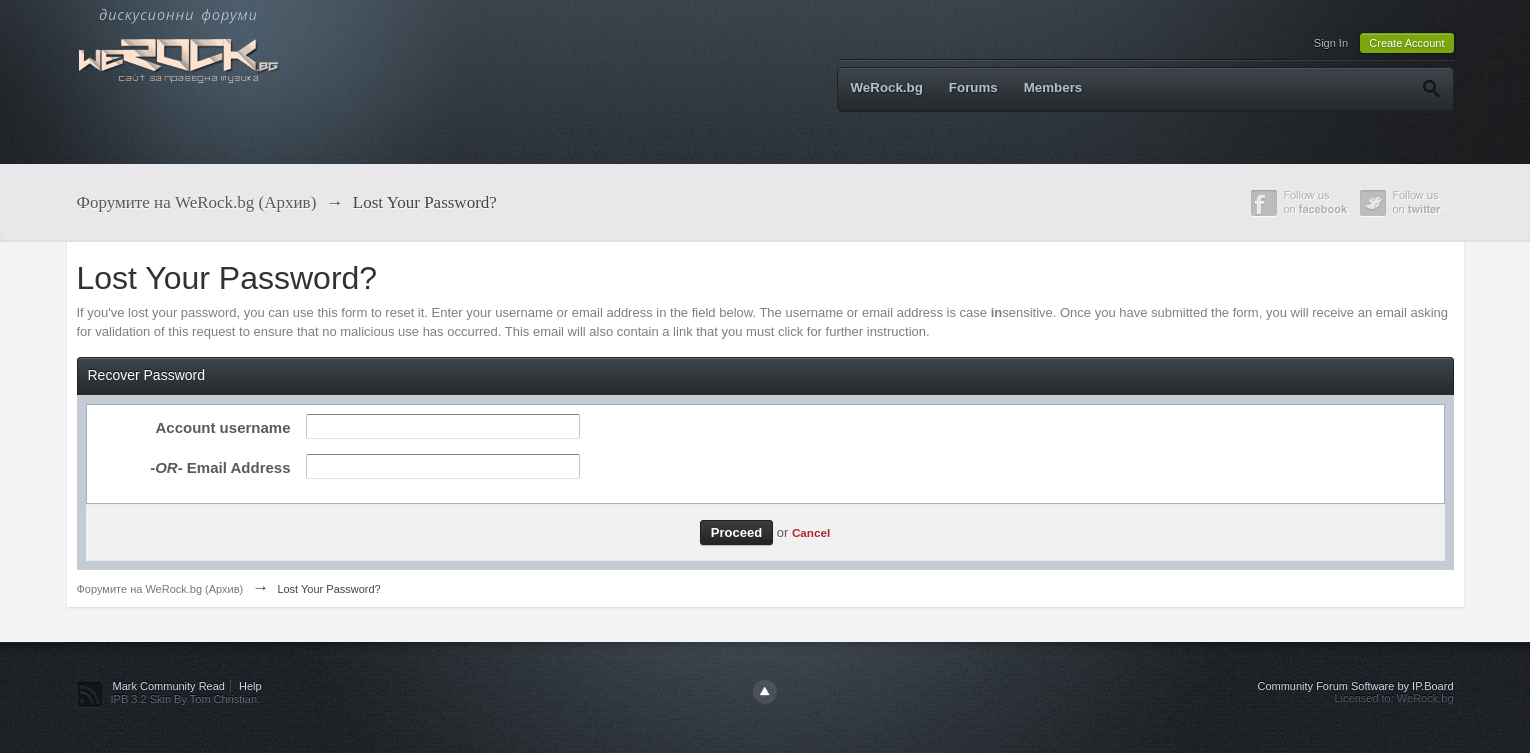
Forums (973, 87)
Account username (222, 427)
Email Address (220, 467)
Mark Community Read (169, 686)
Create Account (1406, 43)
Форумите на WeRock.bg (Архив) (160, 589)
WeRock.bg (887, 87)
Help (250, 686)
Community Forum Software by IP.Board (1355, 686)
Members (1053, 87)
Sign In (1331, 43)
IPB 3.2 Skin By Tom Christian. (186, 699)
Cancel (811, 532)
